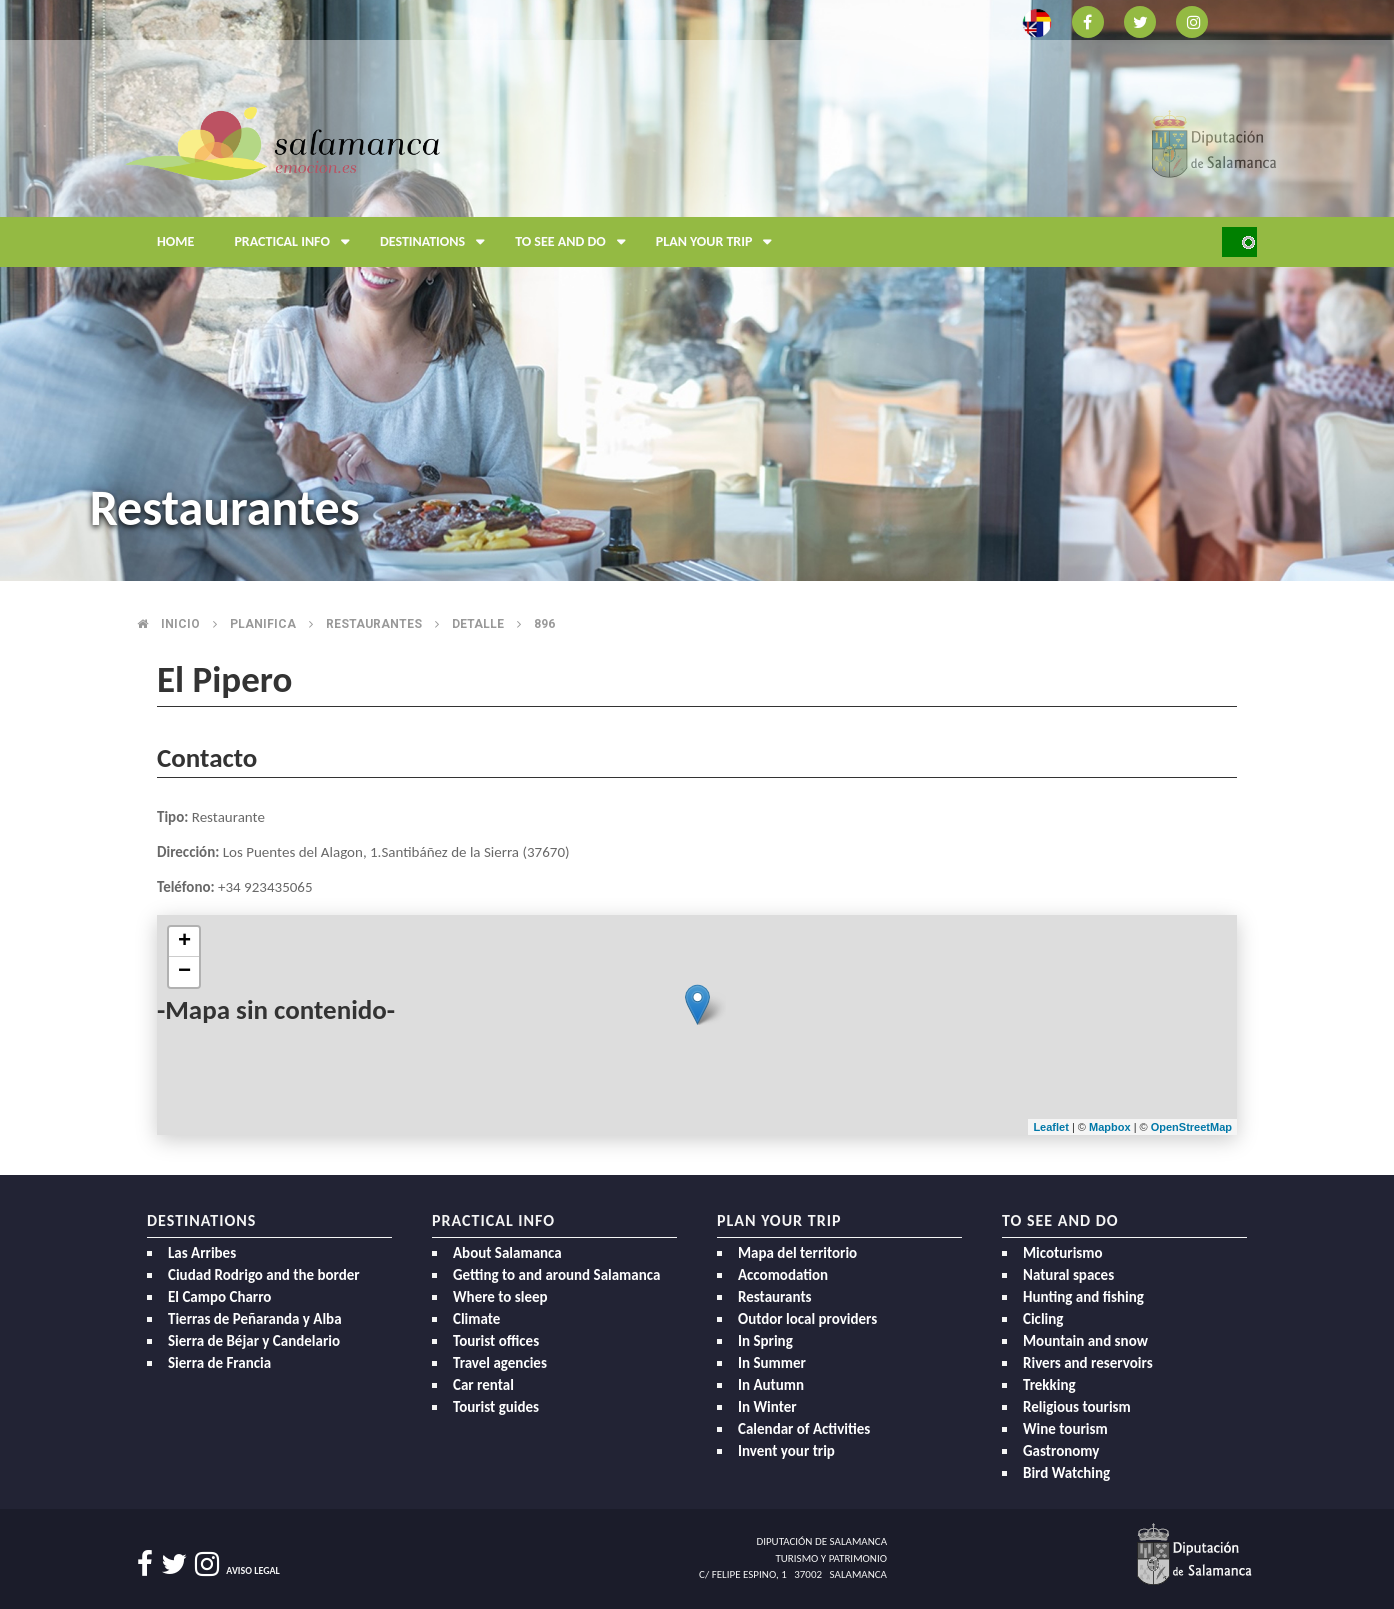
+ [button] (184, 942)
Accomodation (783, 1275)
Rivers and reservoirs (1088, 1363)
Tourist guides (496, 1407)
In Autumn (771, 1385)
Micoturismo (1063, 1253)
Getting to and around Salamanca (556, 1275)
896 (544, 624)
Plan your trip (719, 242)
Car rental (483, 1385)
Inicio (180, 624)
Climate (476, 1319)
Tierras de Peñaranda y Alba (255, 1319)
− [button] (184, 972)
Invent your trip (786, 1451)
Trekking (1049, 1385)
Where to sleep (500, 1297)
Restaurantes (374, 624)
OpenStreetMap (1191, 1127)
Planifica (263, 624)
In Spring (765, 1341)
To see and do (575, 242)
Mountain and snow (1085, 1341)
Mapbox (1111, 1127)
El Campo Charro (219, 1297)
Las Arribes (202, 1253)
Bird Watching (1066, 1473)
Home (175, 241)
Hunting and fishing (1083, 1297)
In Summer (772, 1363)
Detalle (478, 624)
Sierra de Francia (219, 1363)
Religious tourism (1077, 1407)
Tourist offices (496, 1341)
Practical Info (297, 242)
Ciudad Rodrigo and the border (264, 1275)
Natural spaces (1068, 1275)
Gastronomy (1061, 1451)
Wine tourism (1065, 1429)
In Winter (767, 1407)
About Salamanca (507, 1253)
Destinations (437, 242)
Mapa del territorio (797, 1253)
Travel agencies (500, 1363)
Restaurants (775, 1297)
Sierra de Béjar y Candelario (254, 1341)
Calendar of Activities (804, 1429)
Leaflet (1050, 1127)
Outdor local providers (807, 1319)
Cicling (1043, 1319)
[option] (697, 290)
